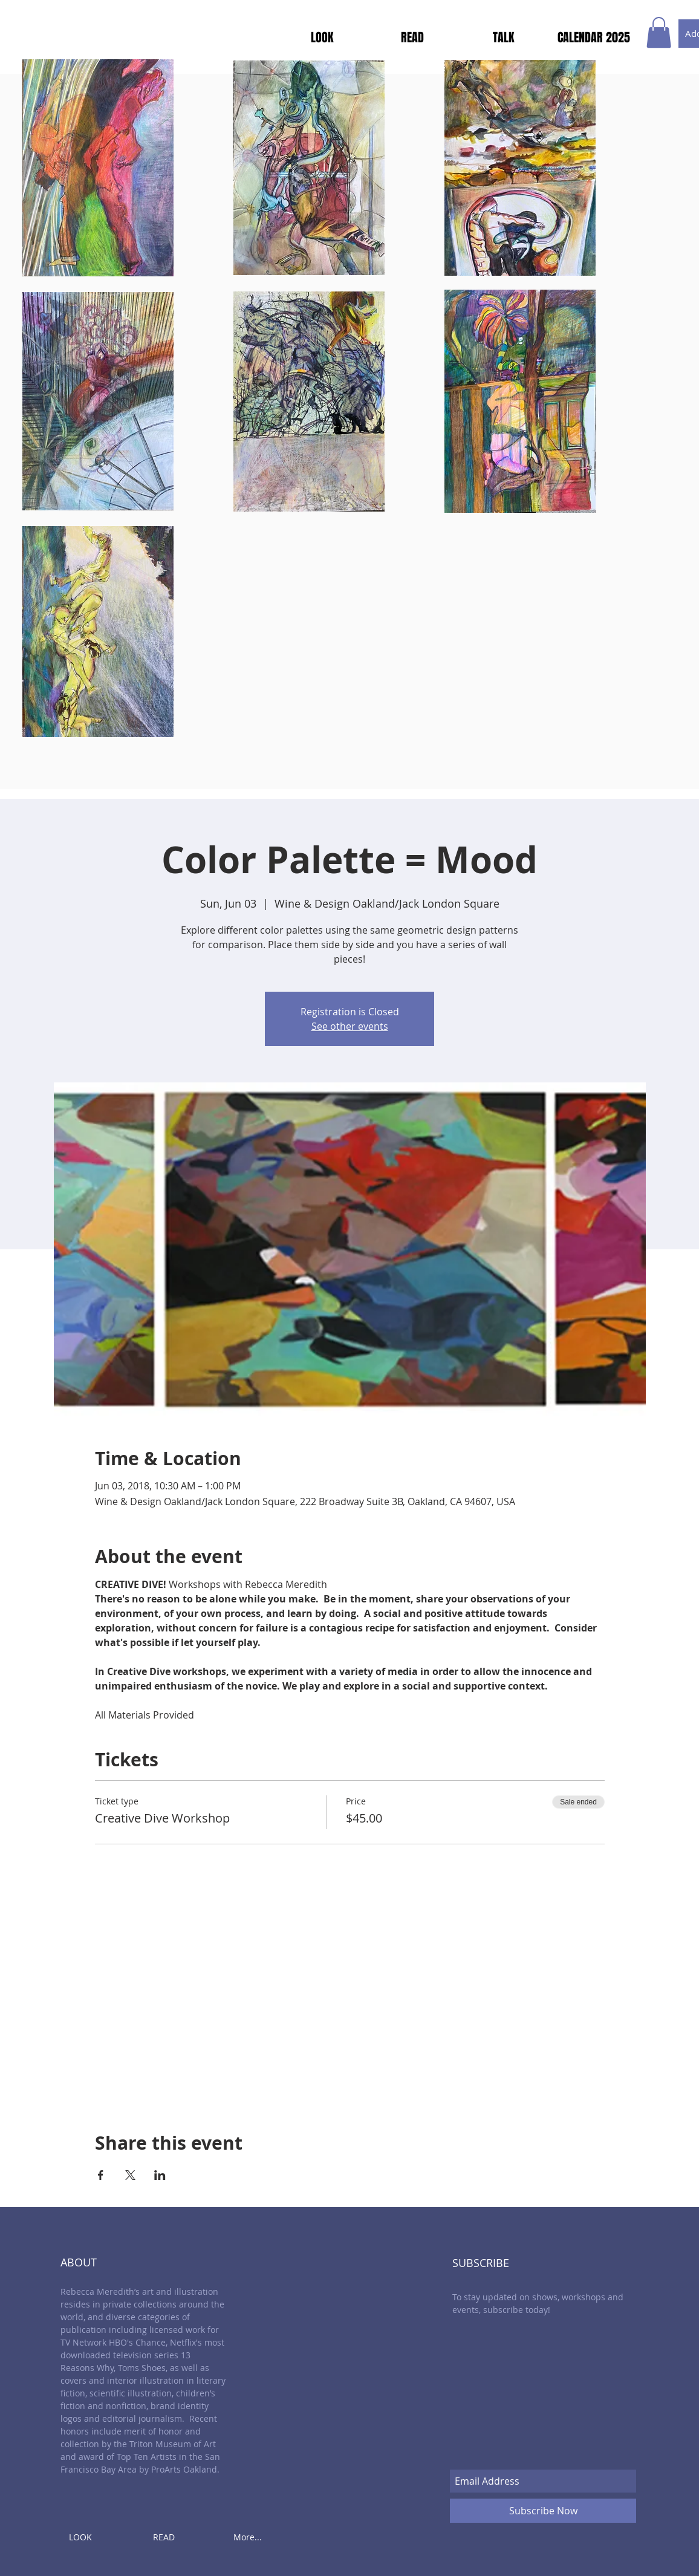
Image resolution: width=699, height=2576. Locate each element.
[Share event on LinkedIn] (160, 2175)
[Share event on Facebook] (100, 2175)
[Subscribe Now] (543, 2511)
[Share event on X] (130, 2175)
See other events (349, 1026)
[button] (659, 32)
